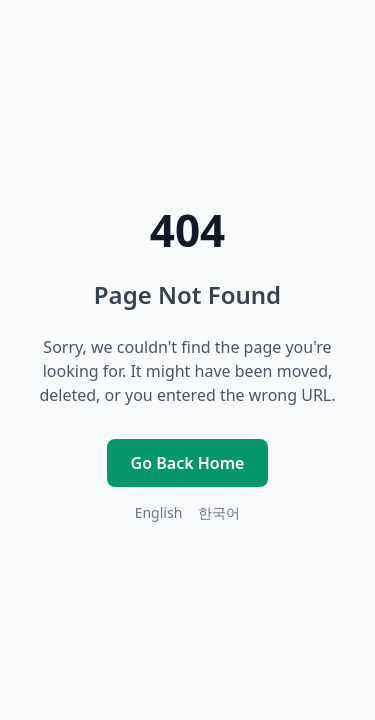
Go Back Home (188, 463)
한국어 (219, 512)
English (159, 512)
